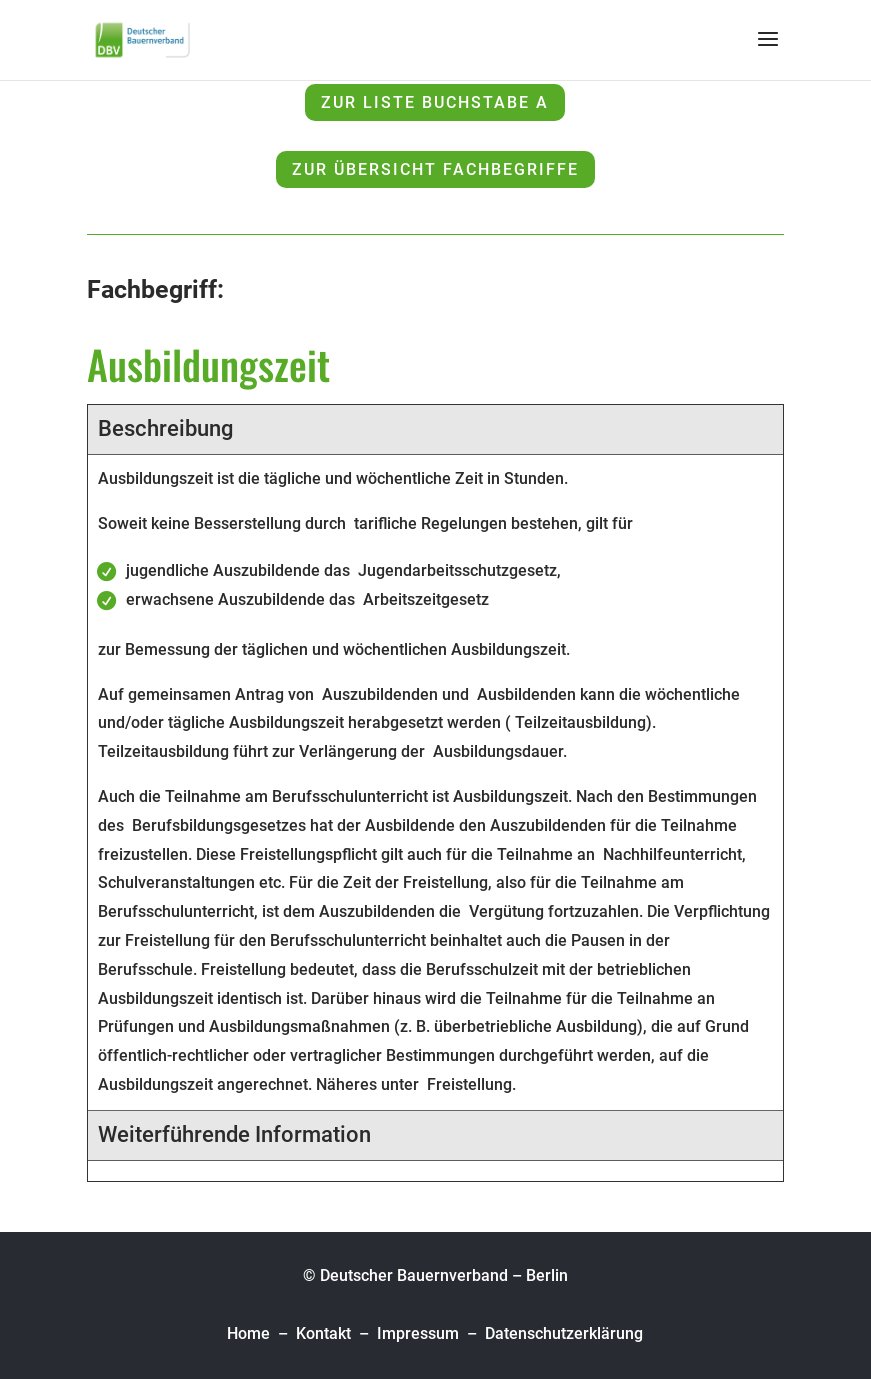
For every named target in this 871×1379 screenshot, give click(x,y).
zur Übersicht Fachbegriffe (435, 169)
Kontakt (323, 1333)
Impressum (418, 1333)
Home (250, 1333)
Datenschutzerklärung (564, 1333)
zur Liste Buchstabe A (435, 102)
